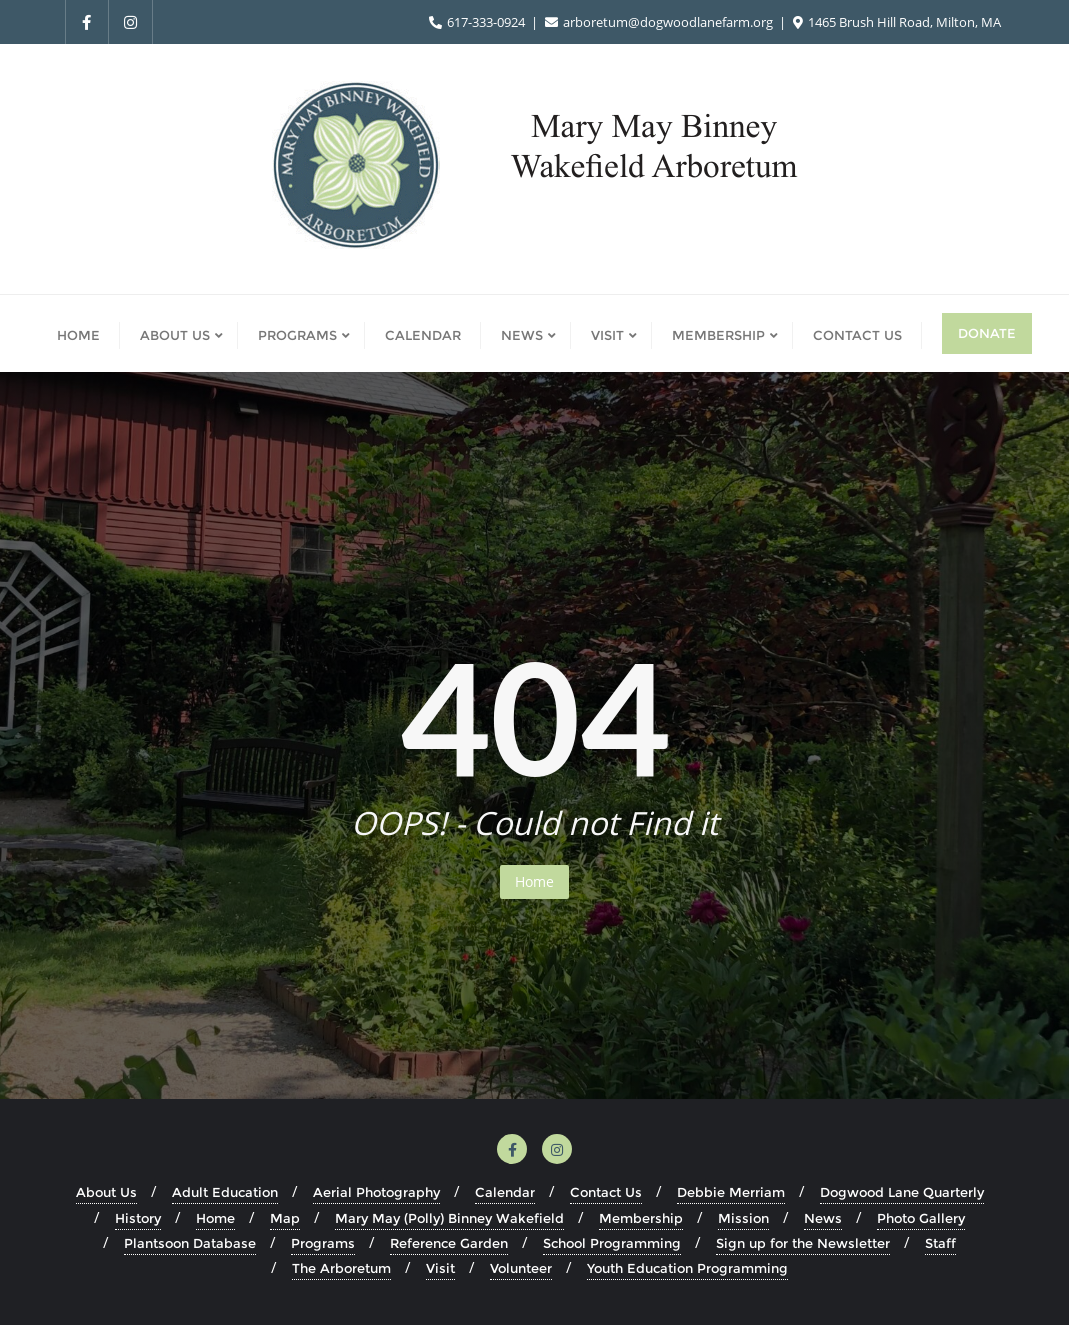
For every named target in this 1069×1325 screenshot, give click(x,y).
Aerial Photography (376, 1192)
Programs (323, 1243)
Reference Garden (449, 1243)
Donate (987, 333)
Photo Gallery (921, 1218)
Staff (940, 1243)
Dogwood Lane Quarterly (902, 1192)
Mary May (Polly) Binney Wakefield (449, 1218)
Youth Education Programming (687, 1268)
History (138, 1218)
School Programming (612, 1243)
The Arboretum (341, 1268)
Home (534, 881)
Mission (743, 1218)
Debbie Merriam (731, 1192)
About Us (106, 1192)
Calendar (505, 1192)
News (823, 1218)
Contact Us (606, 1192)
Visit (440, 1268)
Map (285, 1218)
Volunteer (521, 1268)
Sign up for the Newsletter (803, 1243)
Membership (641, 1218)
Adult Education (225, 1192)
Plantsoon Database (190, 1243)
